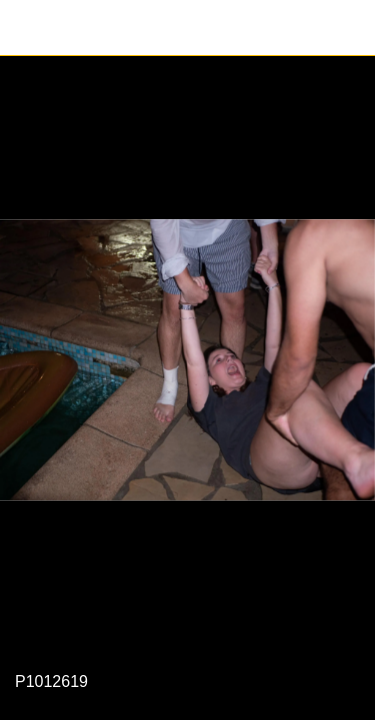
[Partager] (347, 28)
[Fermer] (28, 28)
